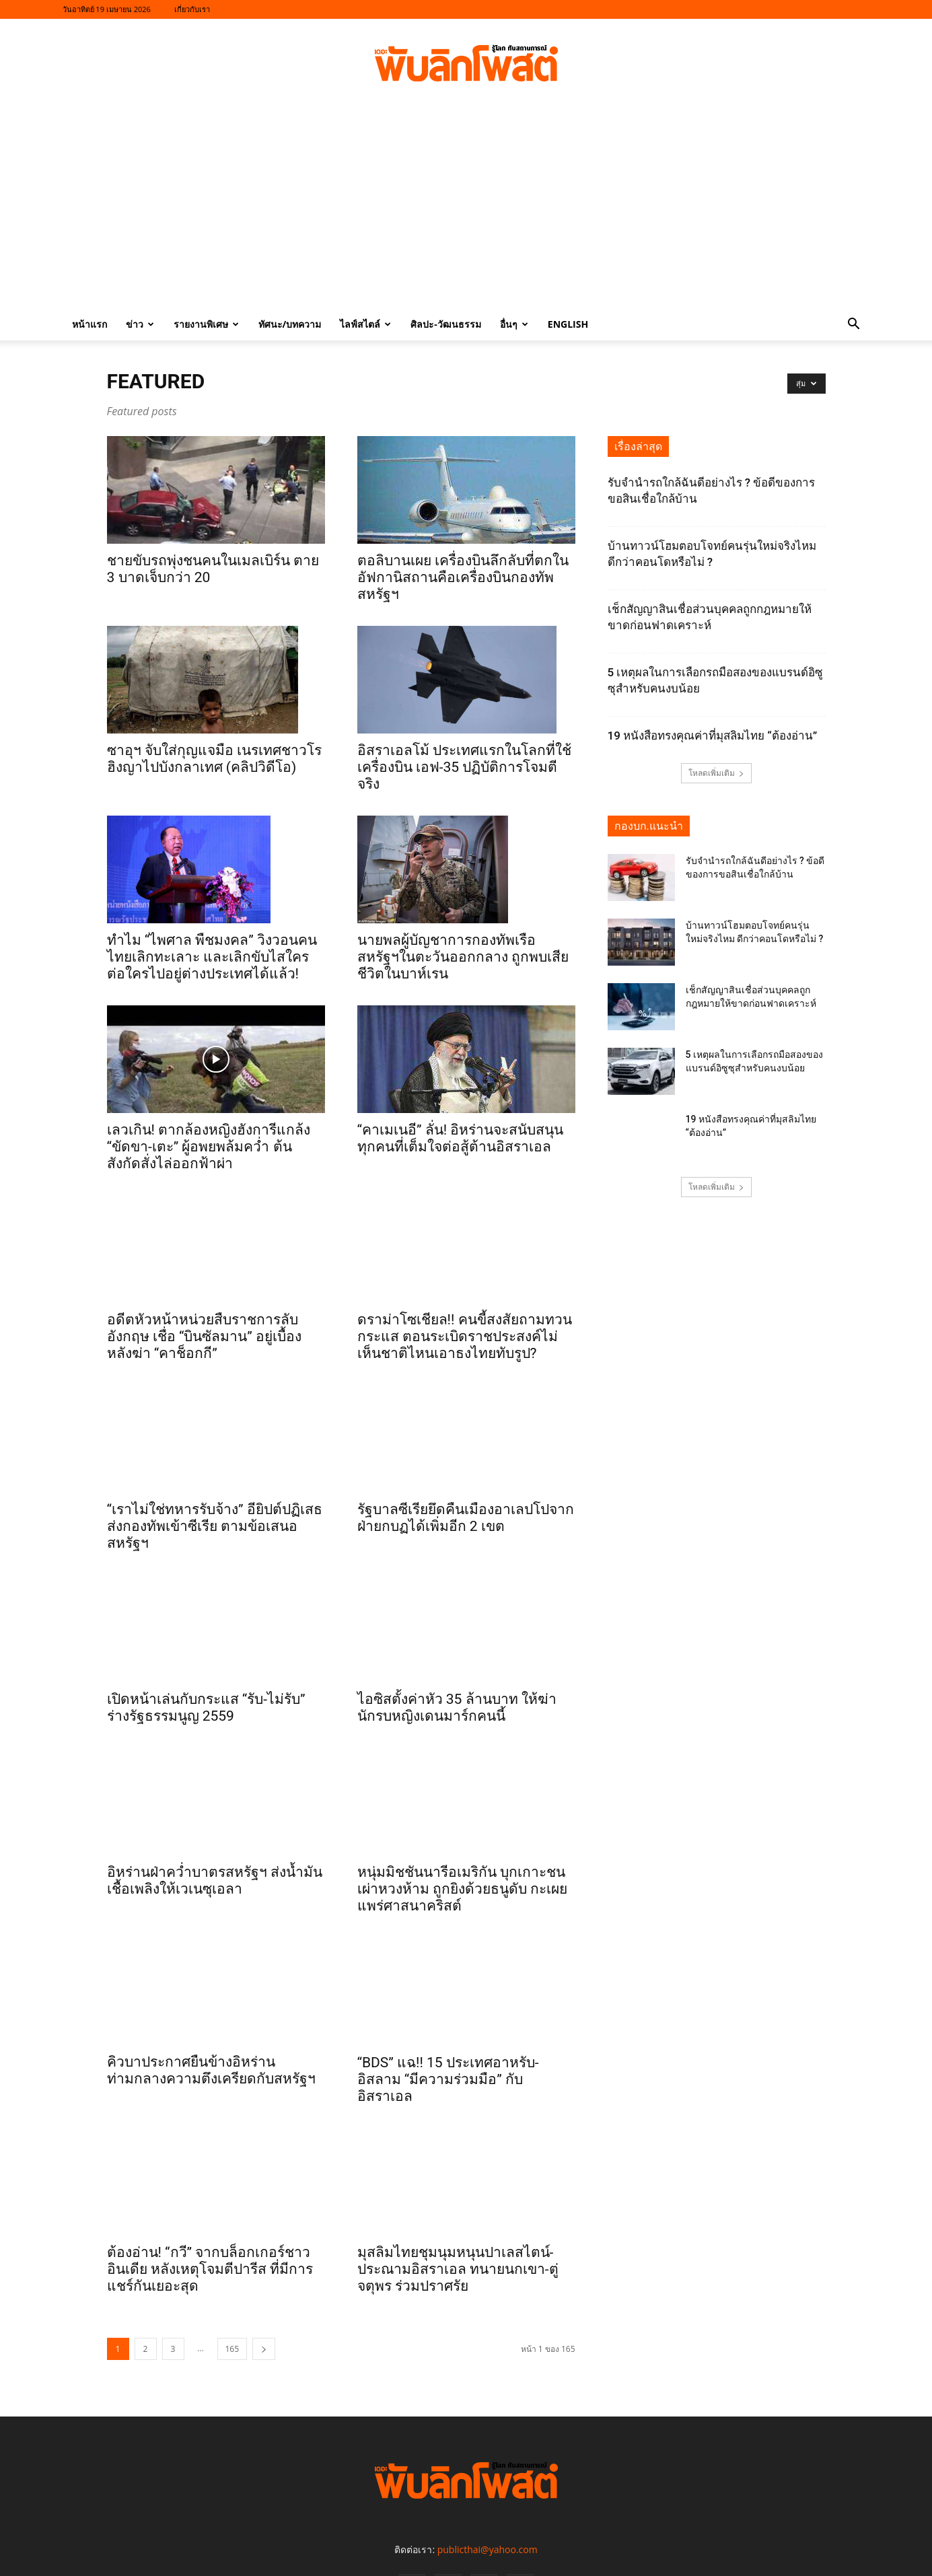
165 (232, 2290)
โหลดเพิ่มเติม (716, 773)
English (568, 324)
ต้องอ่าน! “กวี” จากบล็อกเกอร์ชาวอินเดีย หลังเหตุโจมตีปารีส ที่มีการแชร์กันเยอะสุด (210, 2210)
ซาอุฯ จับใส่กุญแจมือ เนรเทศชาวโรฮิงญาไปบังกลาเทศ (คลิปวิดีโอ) (214, 758)
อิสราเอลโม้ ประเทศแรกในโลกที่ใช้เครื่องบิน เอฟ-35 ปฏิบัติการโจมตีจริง (464, 767)
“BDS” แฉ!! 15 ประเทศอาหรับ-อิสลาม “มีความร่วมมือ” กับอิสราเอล (448, 2021)
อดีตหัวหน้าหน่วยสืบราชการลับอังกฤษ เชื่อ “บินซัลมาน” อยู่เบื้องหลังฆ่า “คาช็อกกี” (204, 1323)
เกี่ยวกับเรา (192, 9)
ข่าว (140, 324)
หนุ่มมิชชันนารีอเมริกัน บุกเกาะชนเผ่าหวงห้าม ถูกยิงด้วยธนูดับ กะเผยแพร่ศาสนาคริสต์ (462, 1838)
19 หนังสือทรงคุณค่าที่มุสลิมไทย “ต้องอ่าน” (713, 735)
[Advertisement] (466, 207)
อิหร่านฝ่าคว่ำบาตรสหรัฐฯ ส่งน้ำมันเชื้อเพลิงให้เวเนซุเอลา (214, 1867)
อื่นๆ (514, 324)
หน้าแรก (89, 324)
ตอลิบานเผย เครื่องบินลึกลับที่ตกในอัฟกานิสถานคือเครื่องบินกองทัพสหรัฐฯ (463, 577)
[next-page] (263, 2290)
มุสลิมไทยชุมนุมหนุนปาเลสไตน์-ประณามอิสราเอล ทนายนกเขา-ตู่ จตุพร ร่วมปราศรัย (458, 2210)
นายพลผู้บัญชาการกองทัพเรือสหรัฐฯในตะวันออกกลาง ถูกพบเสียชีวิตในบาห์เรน (463, 957)
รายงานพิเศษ (206, 324)
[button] (854, 325)
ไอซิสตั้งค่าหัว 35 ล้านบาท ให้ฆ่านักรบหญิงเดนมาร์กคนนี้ (457, 1694)
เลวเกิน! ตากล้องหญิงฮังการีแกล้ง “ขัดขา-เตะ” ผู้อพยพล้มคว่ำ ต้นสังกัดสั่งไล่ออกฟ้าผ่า (209, 1147)
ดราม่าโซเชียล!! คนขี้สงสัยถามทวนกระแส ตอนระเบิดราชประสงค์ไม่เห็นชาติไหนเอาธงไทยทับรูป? (464, 1336)
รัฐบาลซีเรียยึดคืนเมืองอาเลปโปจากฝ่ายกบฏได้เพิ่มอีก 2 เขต (465, 1517)
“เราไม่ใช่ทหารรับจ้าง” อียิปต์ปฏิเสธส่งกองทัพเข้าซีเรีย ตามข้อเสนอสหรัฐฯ (214, 1513)
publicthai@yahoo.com (487, 2490)
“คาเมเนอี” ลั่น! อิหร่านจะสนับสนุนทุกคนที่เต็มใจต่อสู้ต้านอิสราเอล (460, 1138)
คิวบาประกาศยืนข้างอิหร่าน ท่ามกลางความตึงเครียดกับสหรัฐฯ (211, 2012)
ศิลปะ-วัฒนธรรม (445, 324)
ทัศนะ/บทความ (290, 324)
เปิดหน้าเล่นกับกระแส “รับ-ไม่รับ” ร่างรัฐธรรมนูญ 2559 (206, 1694)
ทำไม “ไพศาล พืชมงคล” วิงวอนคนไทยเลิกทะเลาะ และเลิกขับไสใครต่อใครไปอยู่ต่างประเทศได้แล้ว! (212, 957)
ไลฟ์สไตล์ (365, 324)
